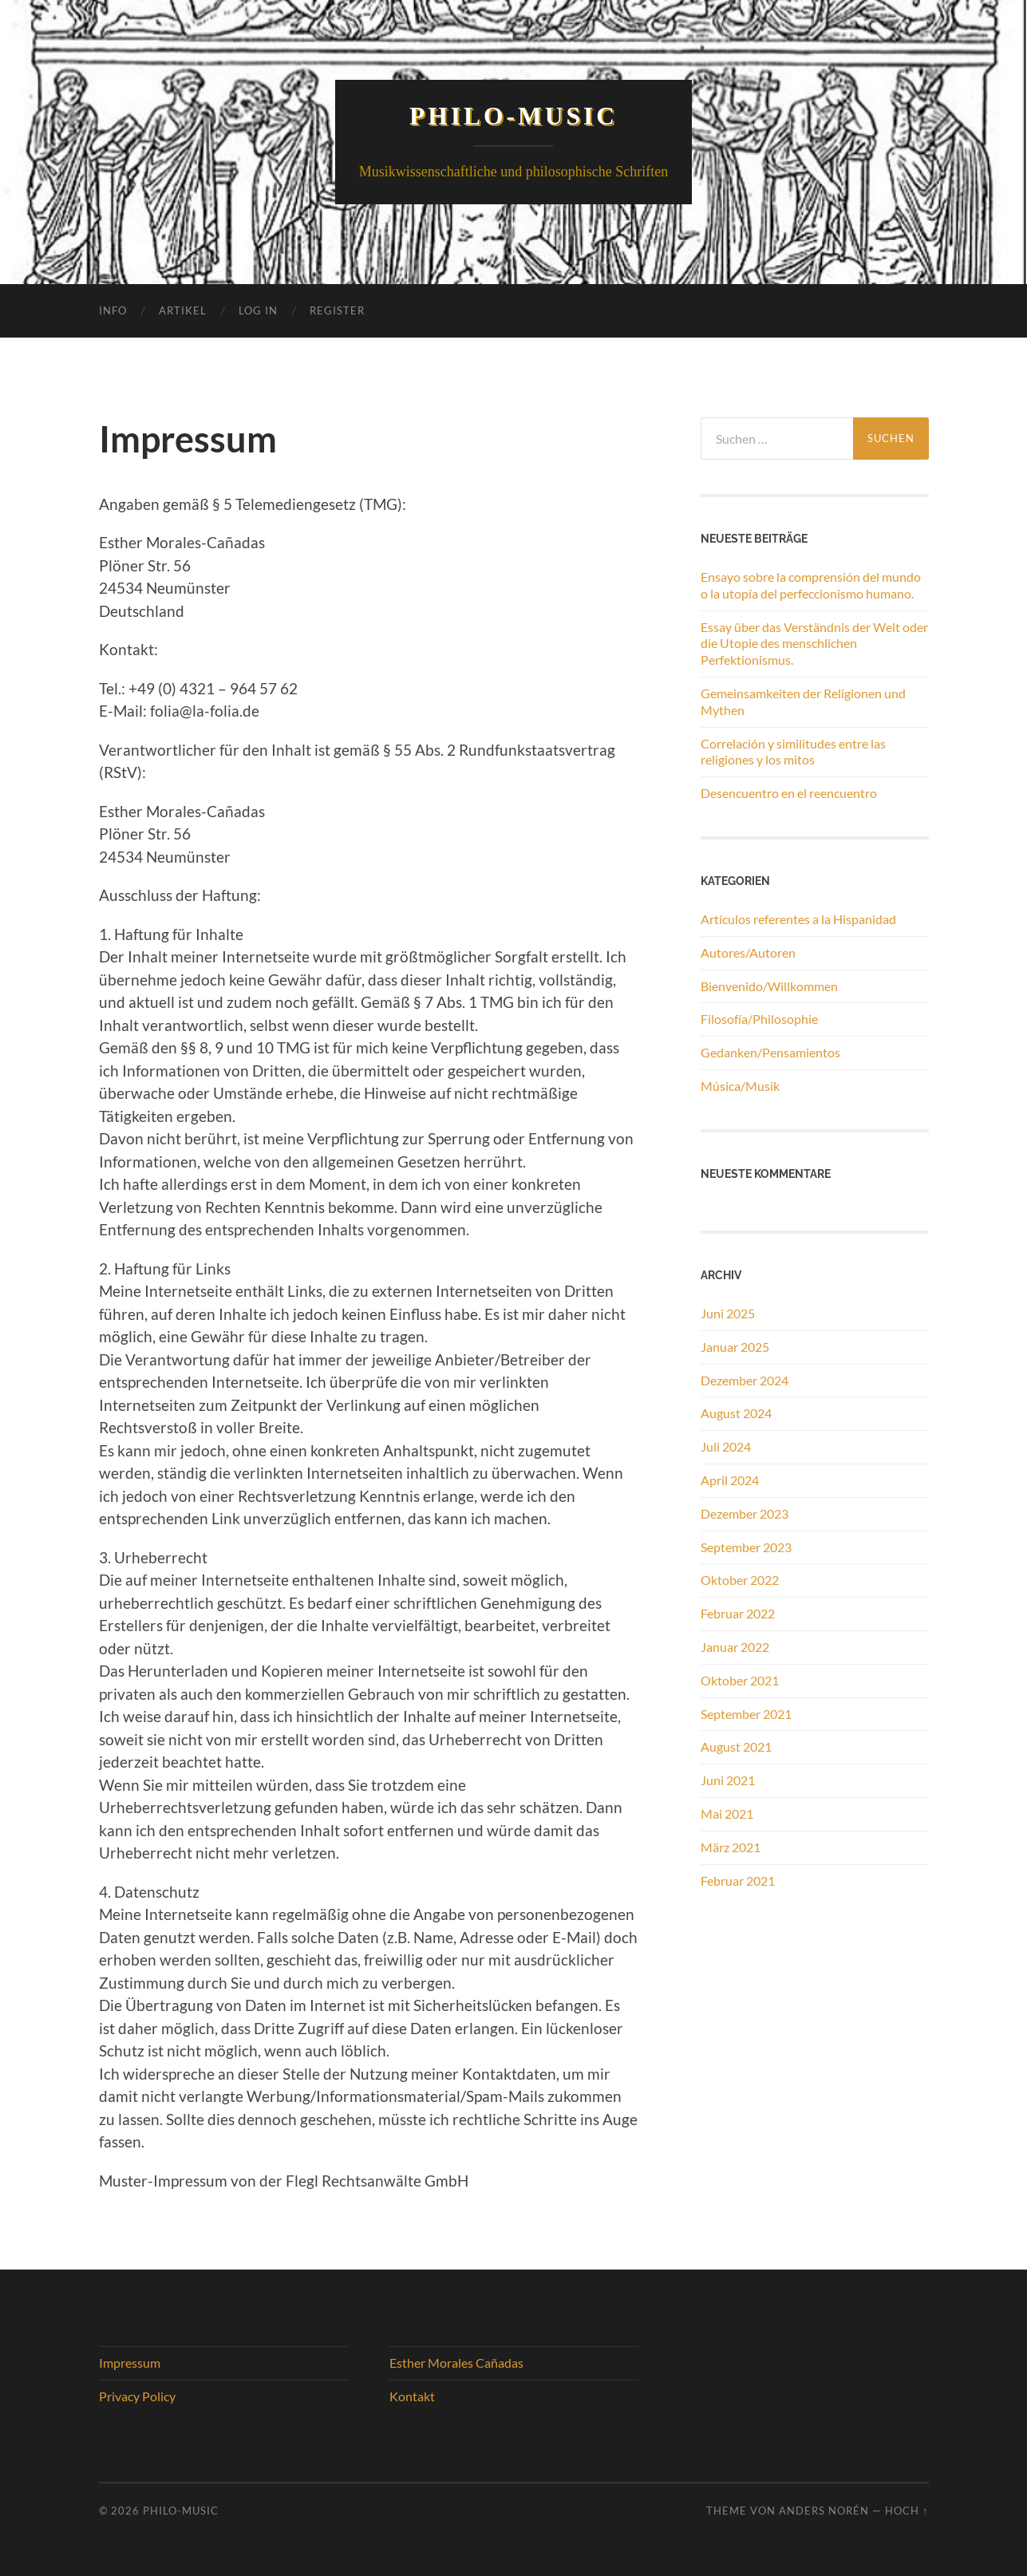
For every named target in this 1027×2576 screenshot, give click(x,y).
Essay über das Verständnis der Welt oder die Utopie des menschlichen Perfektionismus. (814, 643)
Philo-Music (513, 116)
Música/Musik (740, 1085)
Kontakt (412, 2396)
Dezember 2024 (744, 1380)
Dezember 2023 (744, 1513)
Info (113, 310)
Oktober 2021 (740, 1680)
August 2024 (736, 1412)
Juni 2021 (728, 1780)
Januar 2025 (735, 1346)
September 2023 (746, 1547)
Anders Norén (824, 2510)
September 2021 (746, 1713)
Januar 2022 (735, 1646)
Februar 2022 (738, 1613)
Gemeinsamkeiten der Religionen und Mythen (803, 701)
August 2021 (736, 1746)
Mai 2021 (727, 1813)
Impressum (129, 2362)
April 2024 (730, 1480)
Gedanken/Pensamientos (770, 1052)
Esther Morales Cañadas (456, 2362)
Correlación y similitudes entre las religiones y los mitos (793, 752)
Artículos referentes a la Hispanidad (798, 918)
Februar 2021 (738, 1880)
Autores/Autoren (748, 952)
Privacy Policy (137, 2396)
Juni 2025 (728, 1313)
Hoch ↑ (906, 2510)
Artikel (183, 310)
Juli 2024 (726, 1446)
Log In (258, 310)
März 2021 (730, 1847)
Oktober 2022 (740, 1579)
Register (337, 310)
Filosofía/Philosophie (759, 1018)
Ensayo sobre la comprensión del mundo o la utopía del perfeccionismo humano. (811, 585)
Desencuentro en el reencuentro (789, 792)
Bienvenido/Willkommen (769, 986)
